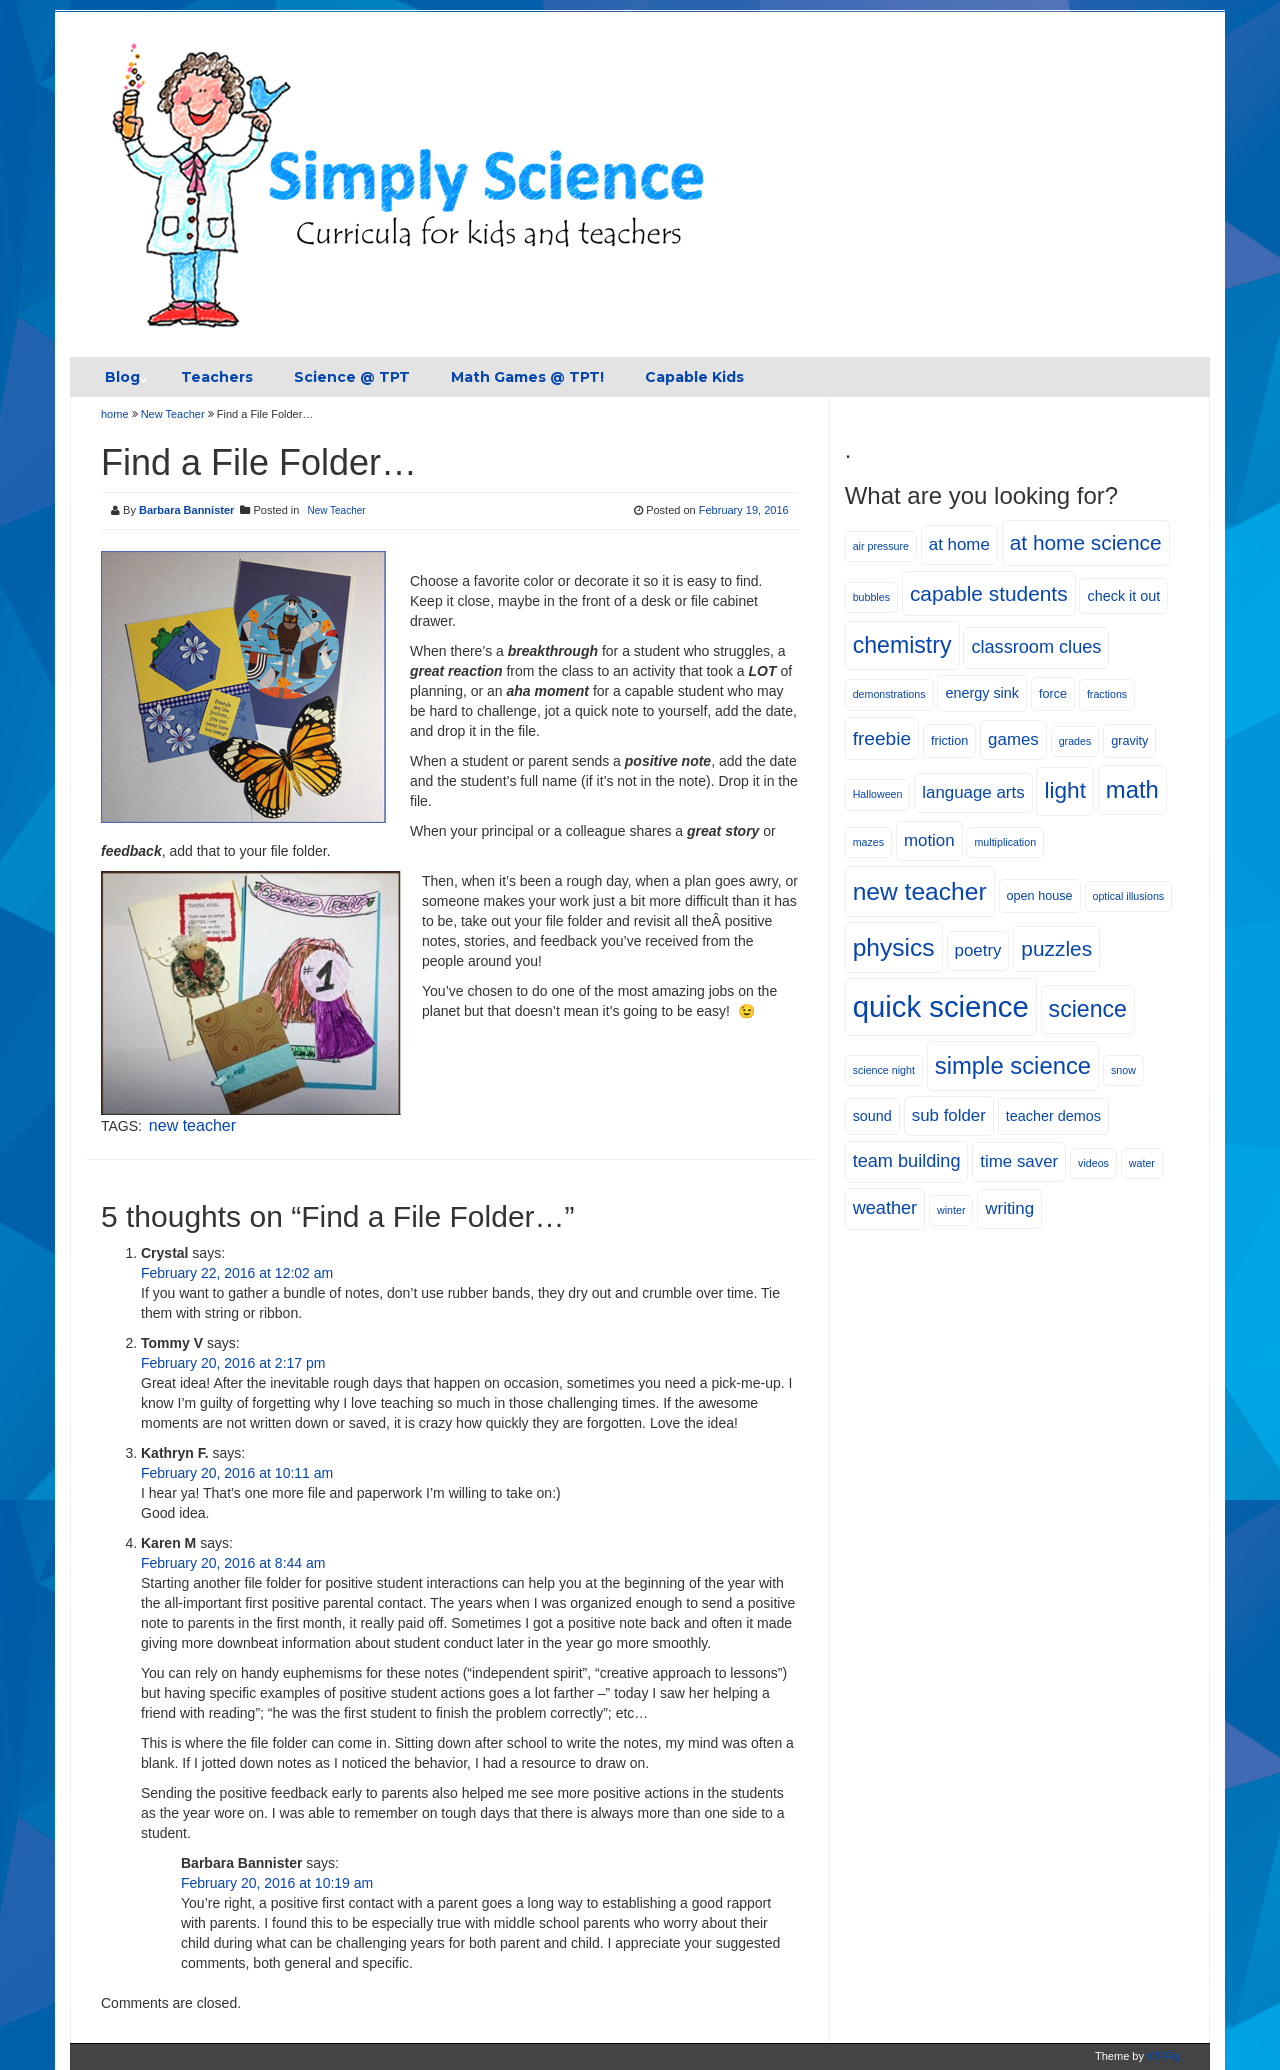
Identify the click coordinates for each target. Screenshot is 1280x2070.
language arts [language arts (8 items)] (973, 792)
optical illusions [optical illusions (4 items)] (1129, 896)
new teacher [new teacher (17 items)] (920, 891)
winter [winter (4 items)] (951, 1210)
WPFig (1163, 2056)
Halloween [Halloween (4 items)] (878, 794)
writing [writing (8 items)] (1009, 1208)
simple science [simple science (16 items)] (1013, 1065)
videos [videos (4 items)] (1093, 1163)
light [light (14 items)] (1064, 790)
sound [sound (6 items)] (872, 1116)
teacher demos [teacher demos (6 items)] (1053, 1116)
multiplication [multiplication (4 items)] (1005, 842)
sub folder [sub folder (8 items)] (949, 1115)
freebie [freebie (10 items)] (882, 738)
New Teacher (173, 414)
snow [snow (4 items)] (1123, 1070)
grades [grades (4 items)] (1075, 741)
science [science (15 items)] (1088, 1009)
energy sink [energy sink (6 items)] (982, 693)
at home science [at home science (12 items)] (1086, 542)
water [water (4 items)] (1142, 1163)
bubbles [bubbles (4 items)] (871, 597)
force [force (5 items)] (1053, 694)
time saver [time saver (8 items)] (1019, 1161)
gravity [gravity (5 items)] (1129, 741)
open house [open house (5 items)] (1040, 896)
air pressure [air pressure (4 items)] (881, 546)
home (116, 414)
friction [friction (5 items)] (949, 741)
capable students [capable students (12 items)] (989, 593)
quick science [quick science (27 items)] (941, 1006)
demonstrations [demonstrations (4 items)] (889, 694)
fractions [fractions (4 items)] (1107, 694)
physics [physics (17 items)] (894, 947)
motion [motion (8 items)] (929, 840)
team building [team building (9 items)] (907, 1161)
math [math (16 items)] (1132, 789)
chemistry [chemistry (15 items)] (902, 645)
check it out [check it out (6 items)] (1123, 596)
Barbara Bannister (186, 510)
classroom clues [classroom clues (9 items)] (1036, 647)
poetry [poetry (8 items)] (978, 950)
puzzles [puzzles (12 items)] (1056, 948)
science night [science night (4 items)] (884, 1070)
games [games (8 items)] (1013, 739)
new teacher (192, 1125)
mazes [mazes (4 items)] (868, 842)
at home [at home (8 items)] (959, 544)
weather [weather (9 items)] (885, 1208)
